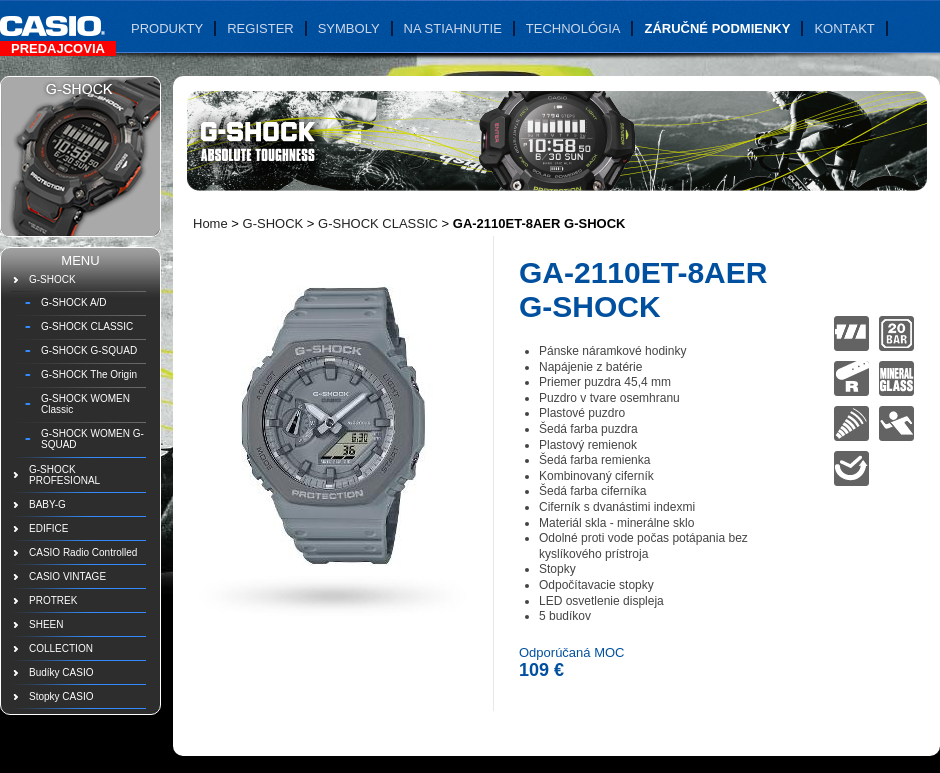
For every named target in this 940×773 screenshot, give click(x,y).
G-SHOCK (52, 279)
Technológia (573, 28)
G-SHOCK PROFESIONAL (64, 475)
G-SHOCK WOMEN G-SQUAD (92, 439)
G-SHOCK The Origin (89, 374)
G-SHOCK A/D (74, 302)
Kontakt (844, 28)
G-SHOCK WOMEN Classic (85, 404)
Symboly (349, 28)
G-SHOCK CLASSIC (87, 326)
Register (260, 28)
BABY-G (47, 504)
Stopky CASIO (61, 696)
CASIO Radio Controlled (83, 552)
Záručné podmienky (717, 28)
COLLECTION (61, 648)
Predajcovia (58, 48)
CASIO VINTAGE (67, 576)
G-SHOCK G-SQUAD (89, 350)
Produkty (167, 28)
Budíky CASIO (61, 672)
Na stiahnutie (453, 28)
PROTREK (53, 600)
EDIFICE (48, 528)
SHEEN (46, 624)
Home (210, 223)
